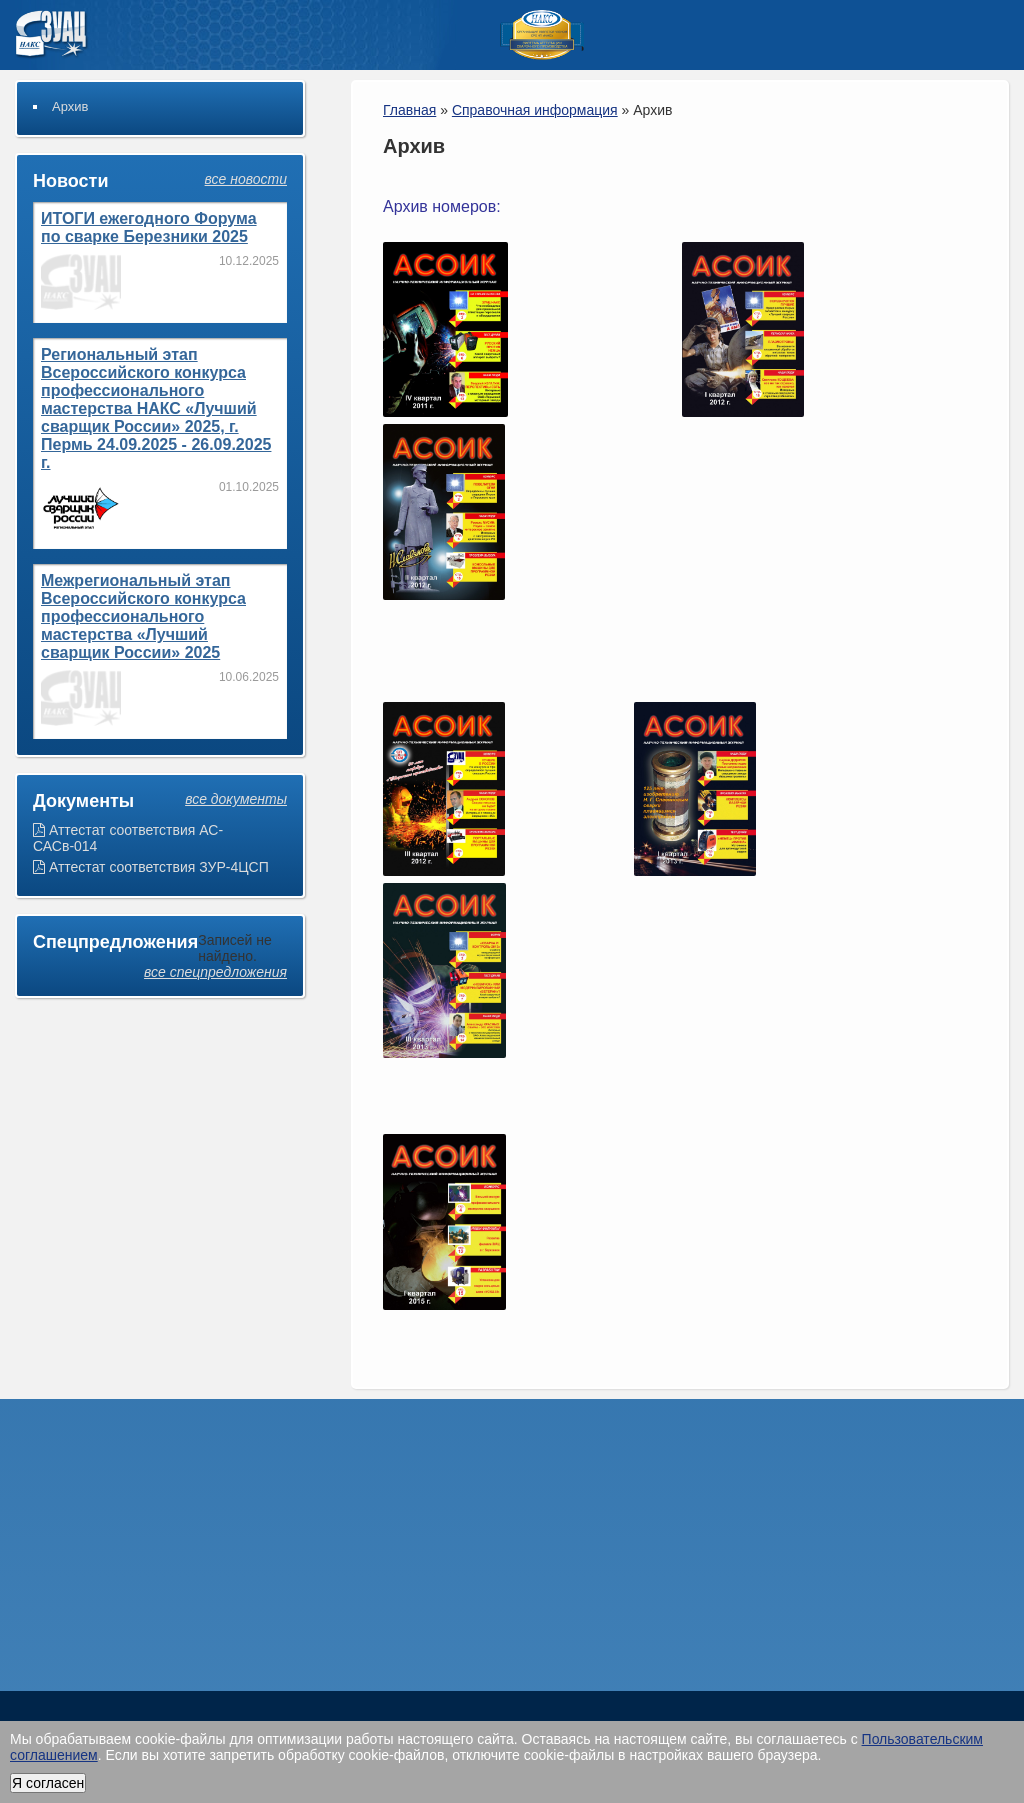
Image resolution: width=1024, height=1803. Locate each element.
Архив (70, 106)
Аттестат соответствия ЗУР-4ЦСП (151, 867)
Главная (409, 110)
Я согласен (48, 1783)
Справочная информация (535, 110)
